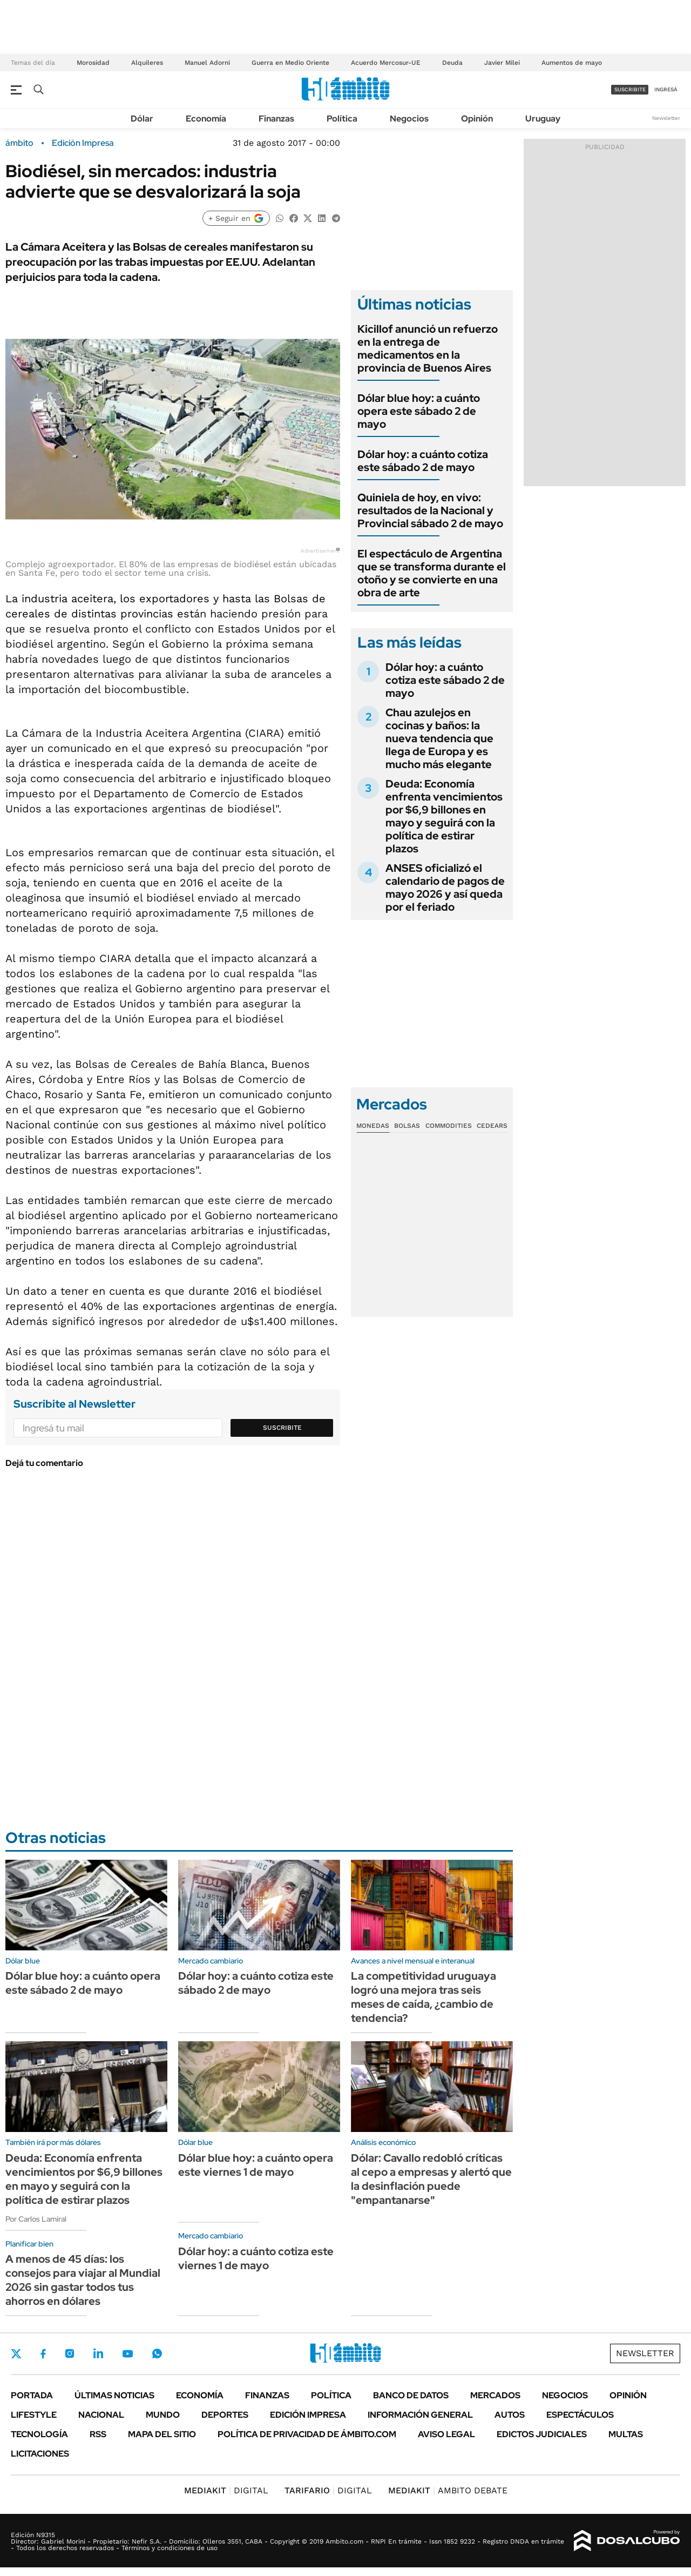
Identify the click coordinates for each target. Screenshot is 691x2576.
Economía (206, 118)
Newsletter (666, 118)
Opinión (477, 118)
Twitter (16, 2353)
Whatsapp (157, 2353)
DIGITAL (226, 2490)
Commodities (448, 1125)
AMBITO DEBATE (447, 2490)
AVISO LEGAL (446, 2434)
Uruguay (542, 118)
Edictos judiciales (542, 2434)
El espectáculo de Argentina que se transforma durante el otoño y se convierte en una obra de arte (431, 573)
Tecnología (39, 2434)
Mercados (495, 2395)
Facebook (43, 2353)
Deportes (224, 2414)
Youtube (127, 2354)
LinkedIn (98, 2353)
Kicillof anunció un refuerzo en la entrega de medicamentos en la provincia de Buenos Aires (427, 348)
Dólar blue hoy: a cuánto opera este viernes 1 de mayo (255, 2165)
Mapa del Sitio (162, 2434)
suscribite (630, 89)
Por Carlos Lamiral (35, 2219)
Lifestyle (34, 2414)
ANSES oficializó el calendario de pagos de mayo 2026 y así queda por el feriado (445, 887)
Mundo (163, 2414)
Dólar (142, 118)
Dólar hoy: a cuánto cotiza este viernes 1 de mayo (256, 2258)
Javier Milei (502, 62)
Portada (32, 2395)
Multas (625, 2434)
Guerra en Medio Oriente (290, 62)
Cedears (492, 1125)
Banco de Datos (411, 2395)
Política (342, 118)
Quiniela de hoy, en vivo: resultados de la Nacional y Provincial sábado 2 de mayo (430, 510)
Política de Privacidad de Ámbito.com (307, 2434)
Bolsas (407, 1125)
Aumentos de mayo (571, 62)
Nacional (101, 2414)
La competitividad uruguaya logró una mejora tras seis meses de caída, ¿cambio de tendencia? (423, 1997)
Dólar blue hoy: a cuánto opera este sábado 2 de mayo (418, 411)
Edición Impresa (308, 2414)
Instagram (69, 2353)
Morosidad (93, 62)
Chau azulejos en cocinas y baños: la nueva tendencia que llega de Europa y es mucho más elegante (439, 738)
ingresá (666, 89)
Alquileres (147, 62)
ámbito (19, 143)
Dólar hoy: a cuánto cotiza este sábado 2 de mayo (422, 460)
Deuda (452, 62)
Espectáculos (580, 2414)
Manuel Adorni (207, 62)
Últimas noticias (114, 2395)
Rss (98, 2434)
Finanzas (276, 118)
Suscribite (282, 1427)
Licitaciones (40, 2453)
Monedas (372, 1125)
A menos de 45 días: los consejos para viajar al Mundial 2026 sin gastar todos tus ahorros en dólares (82, 2280)
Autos (509, 2414)
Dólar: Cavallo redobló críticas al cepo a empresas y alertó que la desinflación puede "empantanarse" (431, 2179)
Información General (420, 2414)
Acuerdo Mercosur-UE (386, 62)
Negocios (409, 118)
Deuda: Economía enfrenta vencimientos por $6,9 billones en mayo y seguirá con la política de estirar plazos (444, 816)
